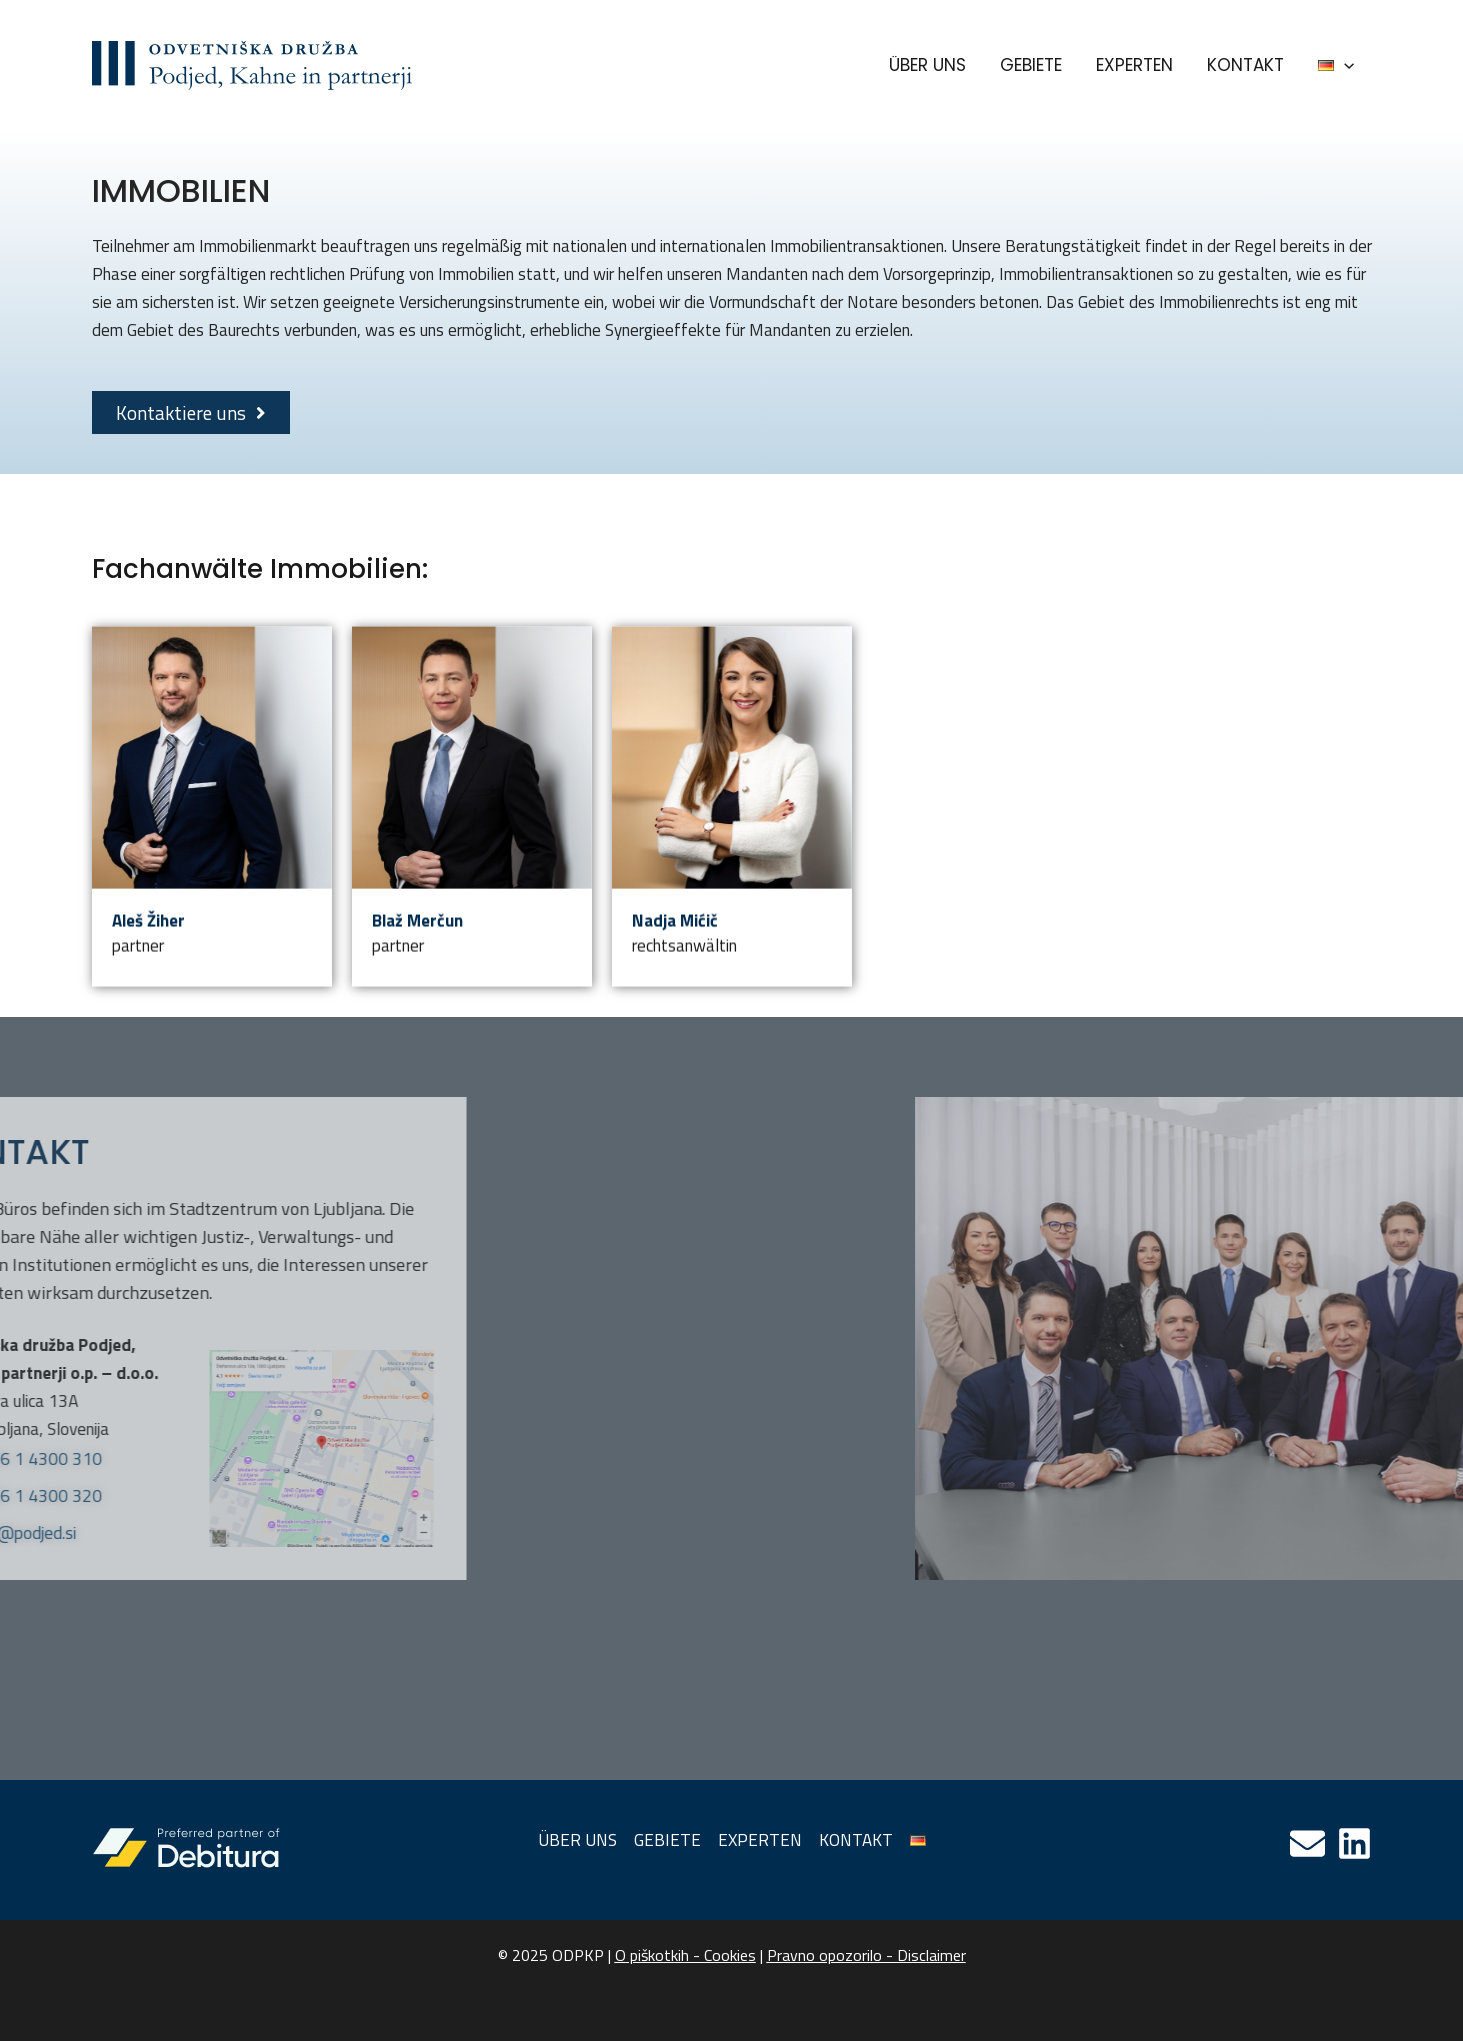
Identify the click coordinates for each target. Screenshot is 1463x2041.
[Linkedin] (1354, 1843)
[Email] (1307, 1843)
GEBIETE (1031, 65)
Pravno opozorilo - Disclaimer (866, 1955)
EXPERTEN (1134, 65)
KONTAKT (1245, 65)
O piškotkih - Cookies (685, 1955)
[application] (1344, 65)
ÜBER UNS (927, 65)
